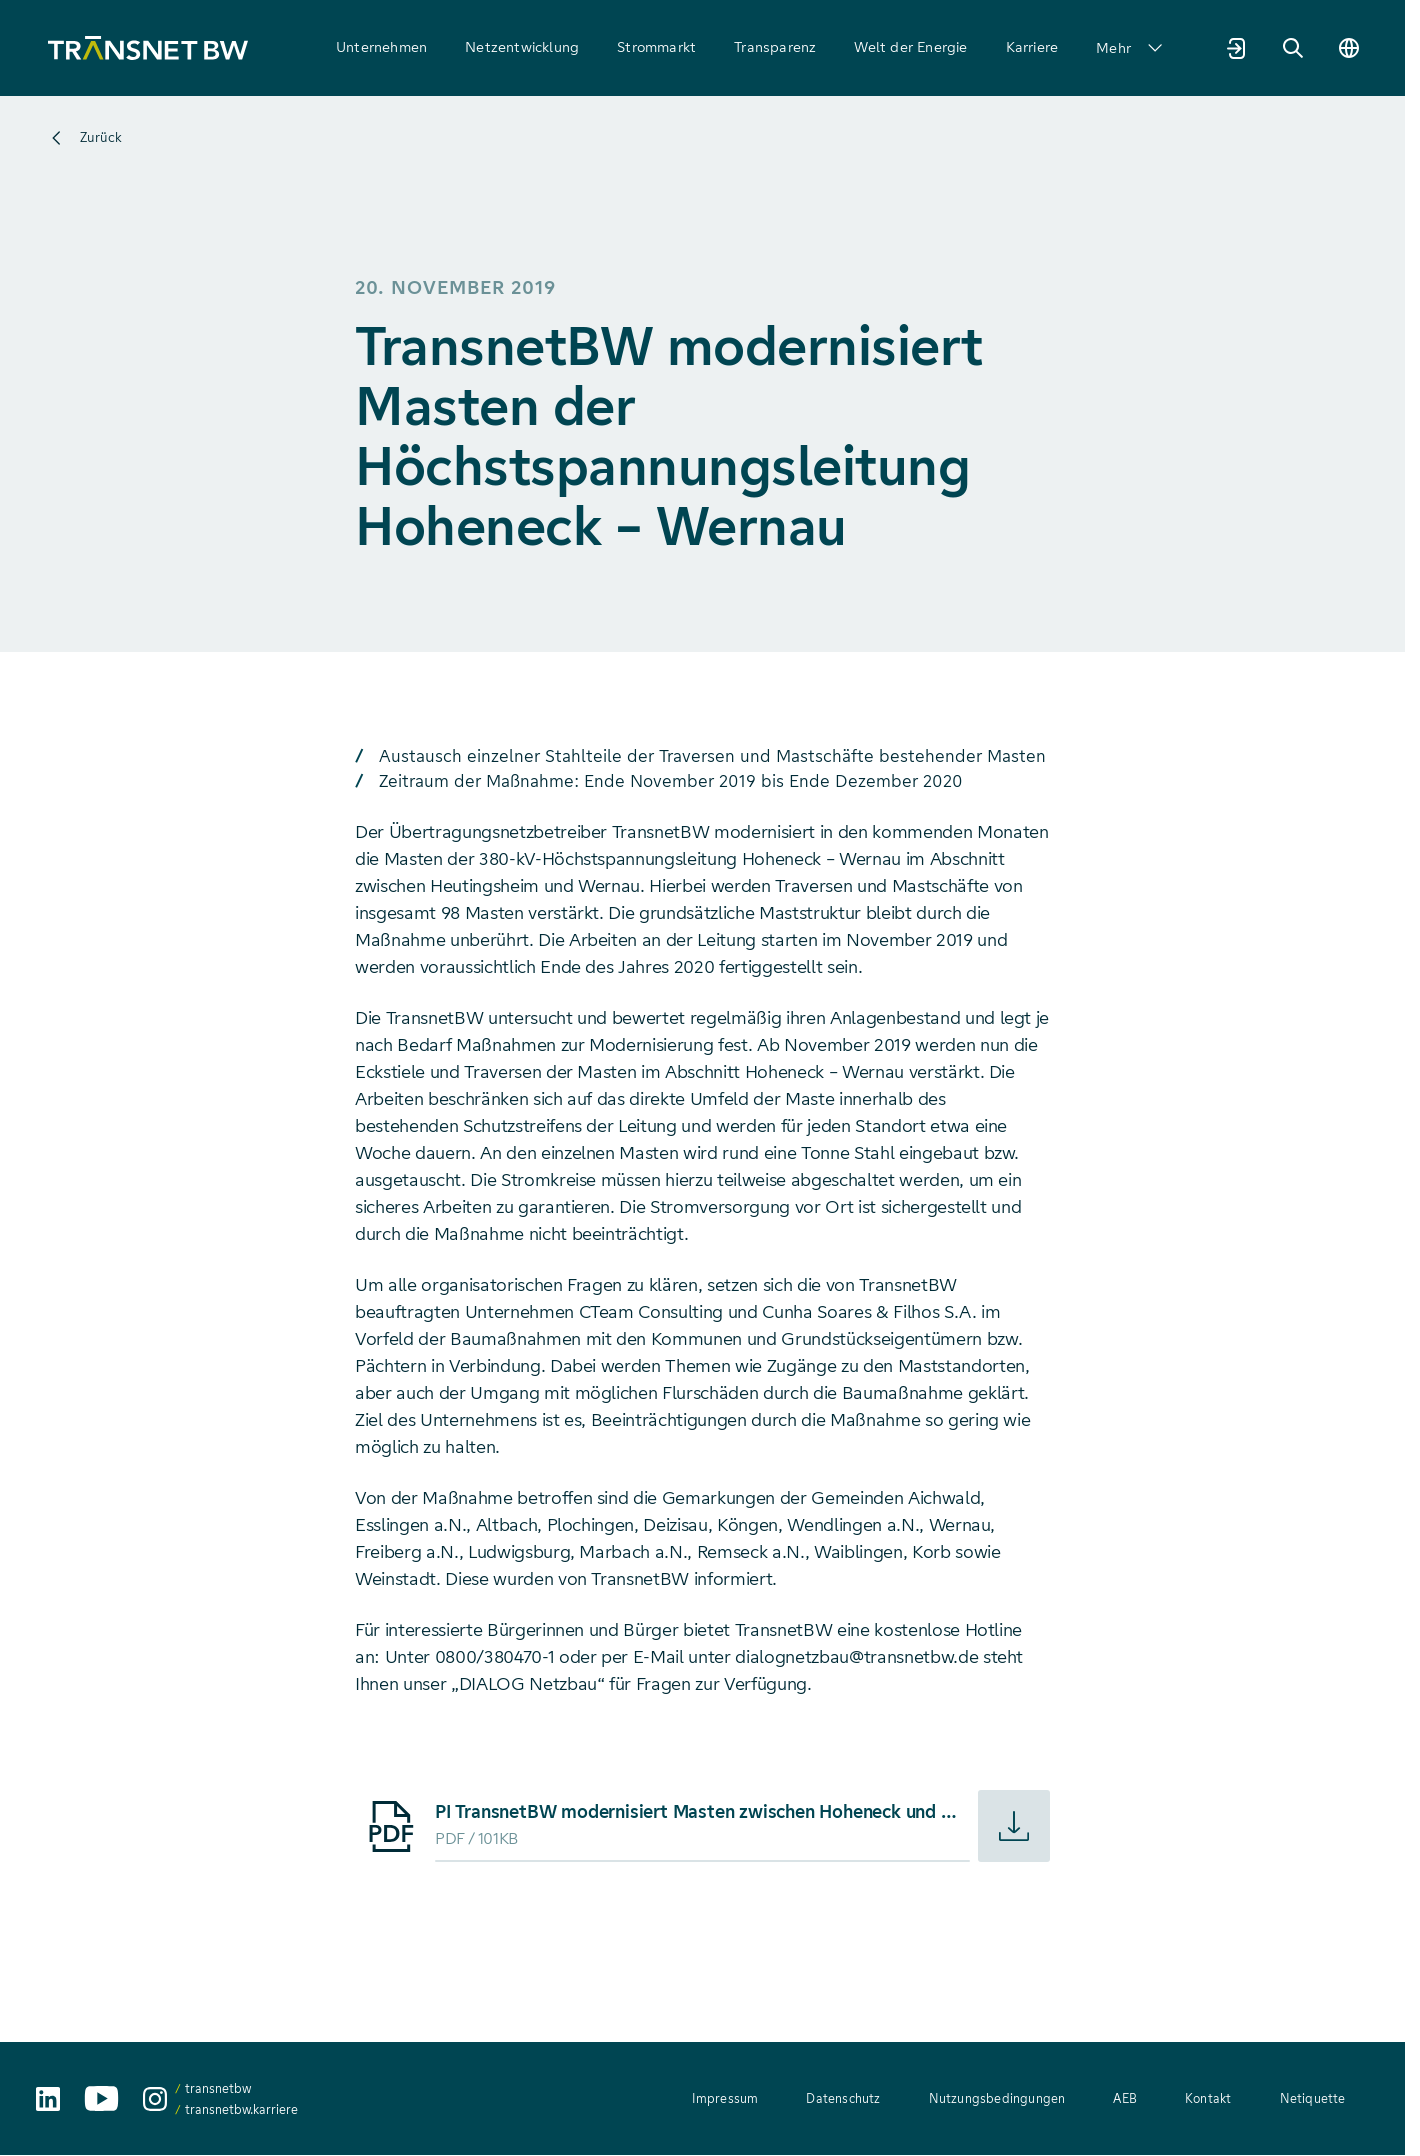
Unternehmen (381, 47)
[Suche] (1293, 48)
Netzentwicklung (522, 47)
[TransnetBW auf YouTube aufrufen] (101, 2098)
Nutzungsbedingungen (997, 2098)
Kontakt (1208, 2098)
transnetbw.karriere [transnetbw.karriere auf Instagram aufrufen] (241, 2109)
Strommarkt (656, 47)
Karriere (1032, 47)
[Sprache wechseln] (1349, 48)
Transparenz (775, 47)
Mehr (1129, 48)
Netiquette (1313, 2098)
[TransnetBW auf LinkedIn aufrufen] (48, 2099)
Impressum (725, 2098)
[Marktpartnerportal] (1237, 48)
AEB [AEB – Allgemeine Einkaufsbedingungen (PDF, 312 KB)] (1125, 2098)
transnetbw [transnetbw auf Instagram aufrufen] (218, 2088)
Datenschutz (843, 2098)
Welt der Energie (910, 47)
